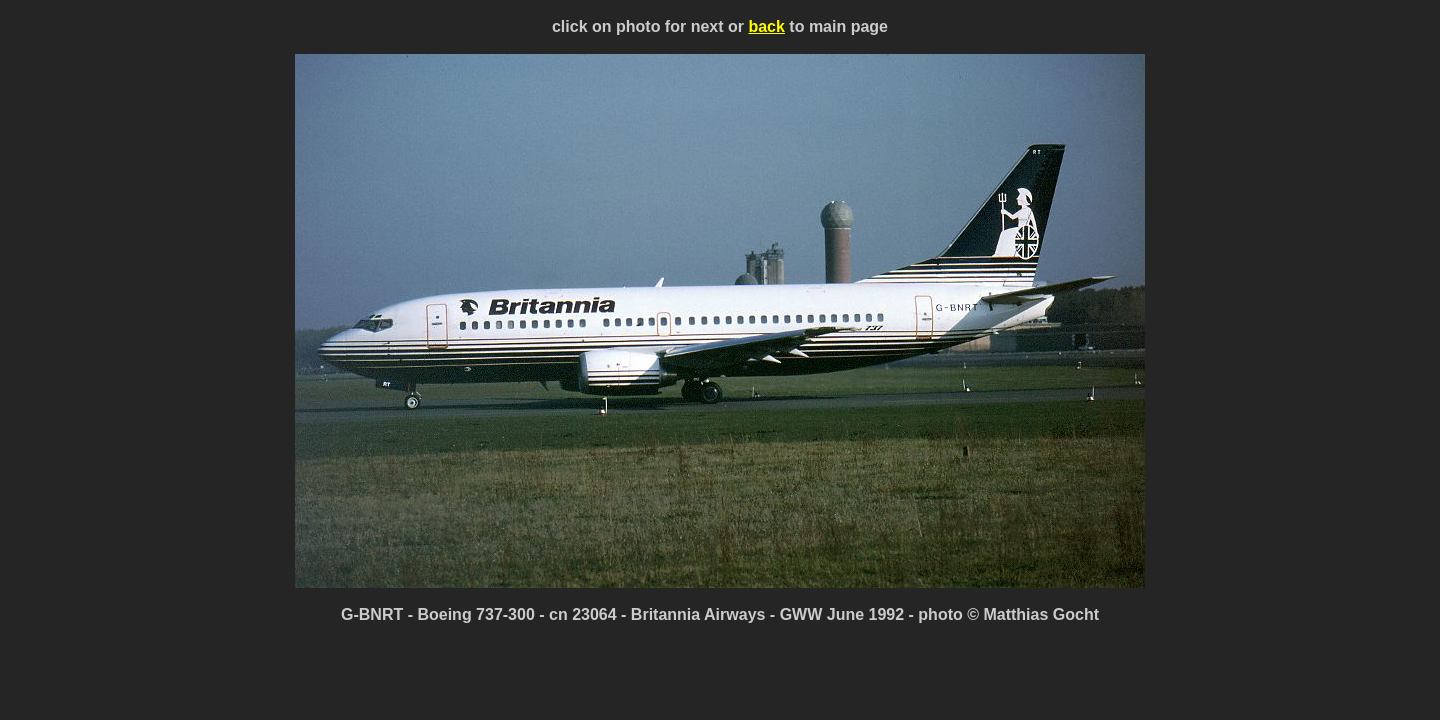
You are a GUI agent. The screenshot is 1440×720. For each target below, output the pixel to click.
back (766, 26)
